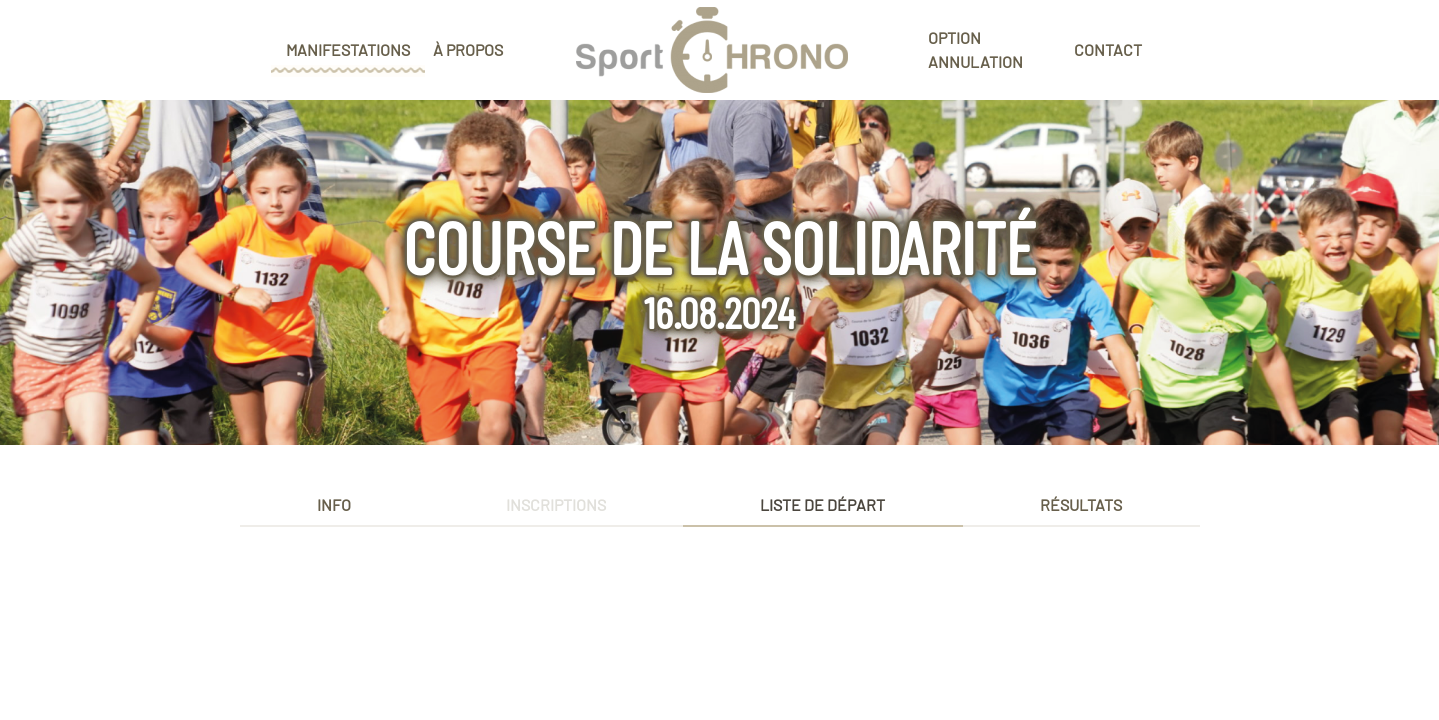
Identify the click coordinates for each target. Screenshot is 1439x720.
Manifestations (348, 49)
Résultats (1081, 504)
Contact (1108, 49)
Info (334, 504)
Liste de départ (822, 504)
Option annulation (975, 49)
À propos (468, 49)
